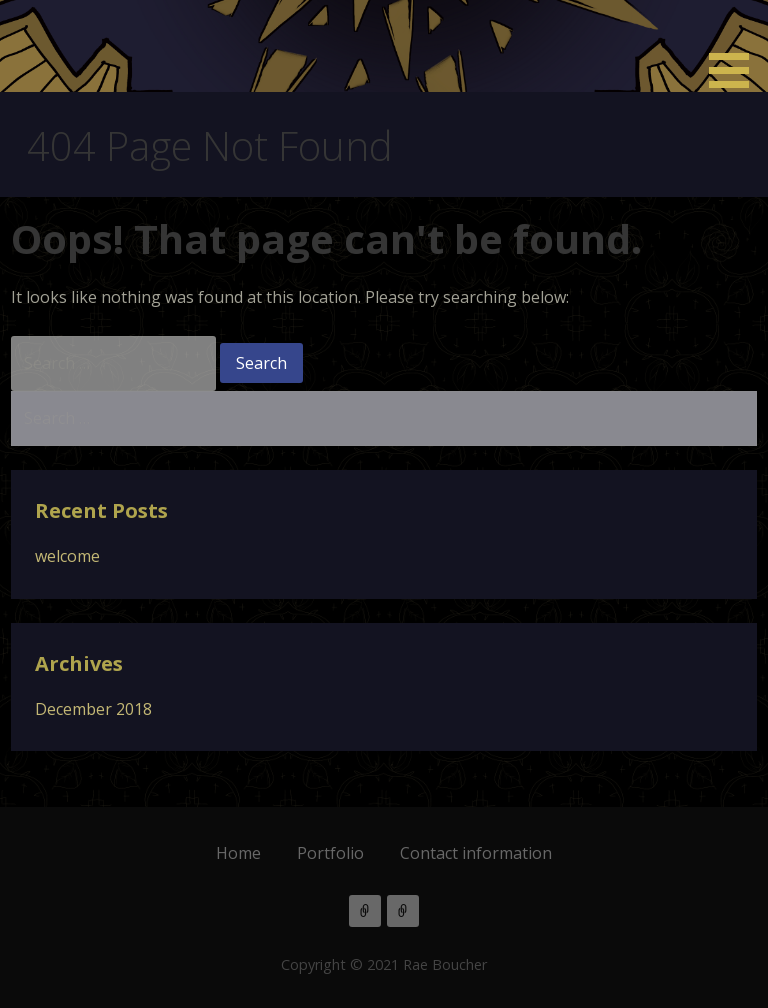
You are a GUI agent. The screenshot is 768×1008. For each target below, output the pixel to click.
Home (238, 853)
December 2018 (93, 709)
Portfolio (330, 853)
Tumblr (365, 911)
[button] (736, 47)
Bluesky (403, 911)
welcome (67, 556)
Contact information (476, 853)
